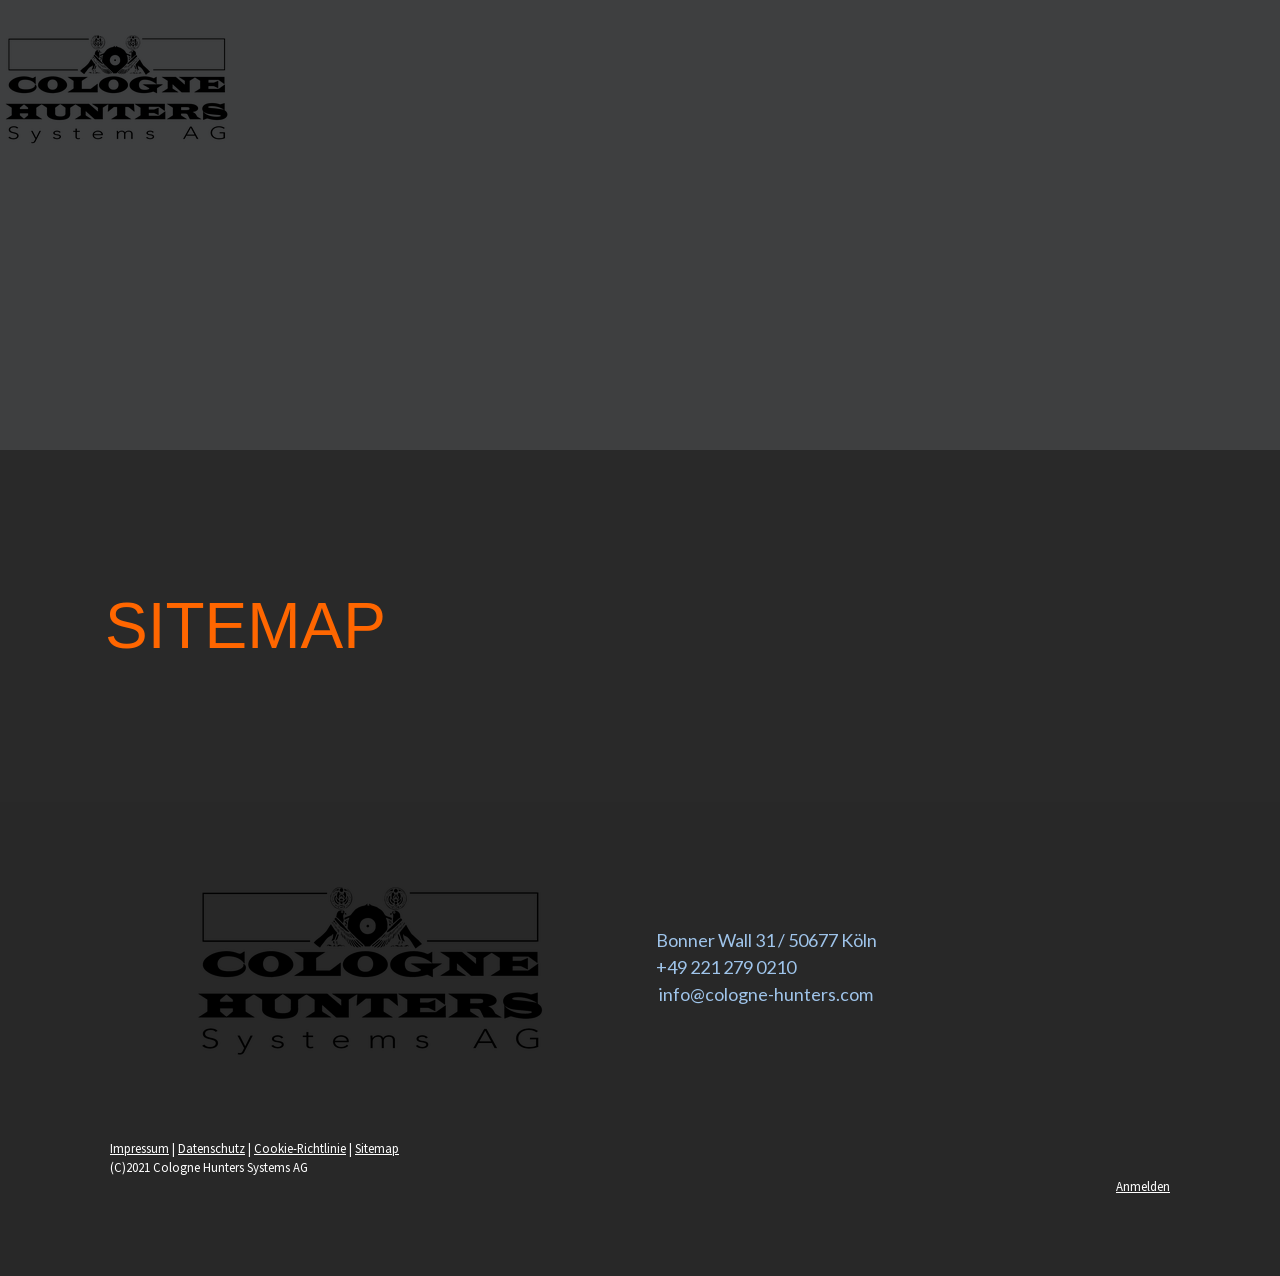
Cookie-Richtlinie (300, 1148)
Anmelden (1143, 1186)
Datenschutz (211, 1148)
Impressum (139, 1148)
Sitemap (377, 1148)
